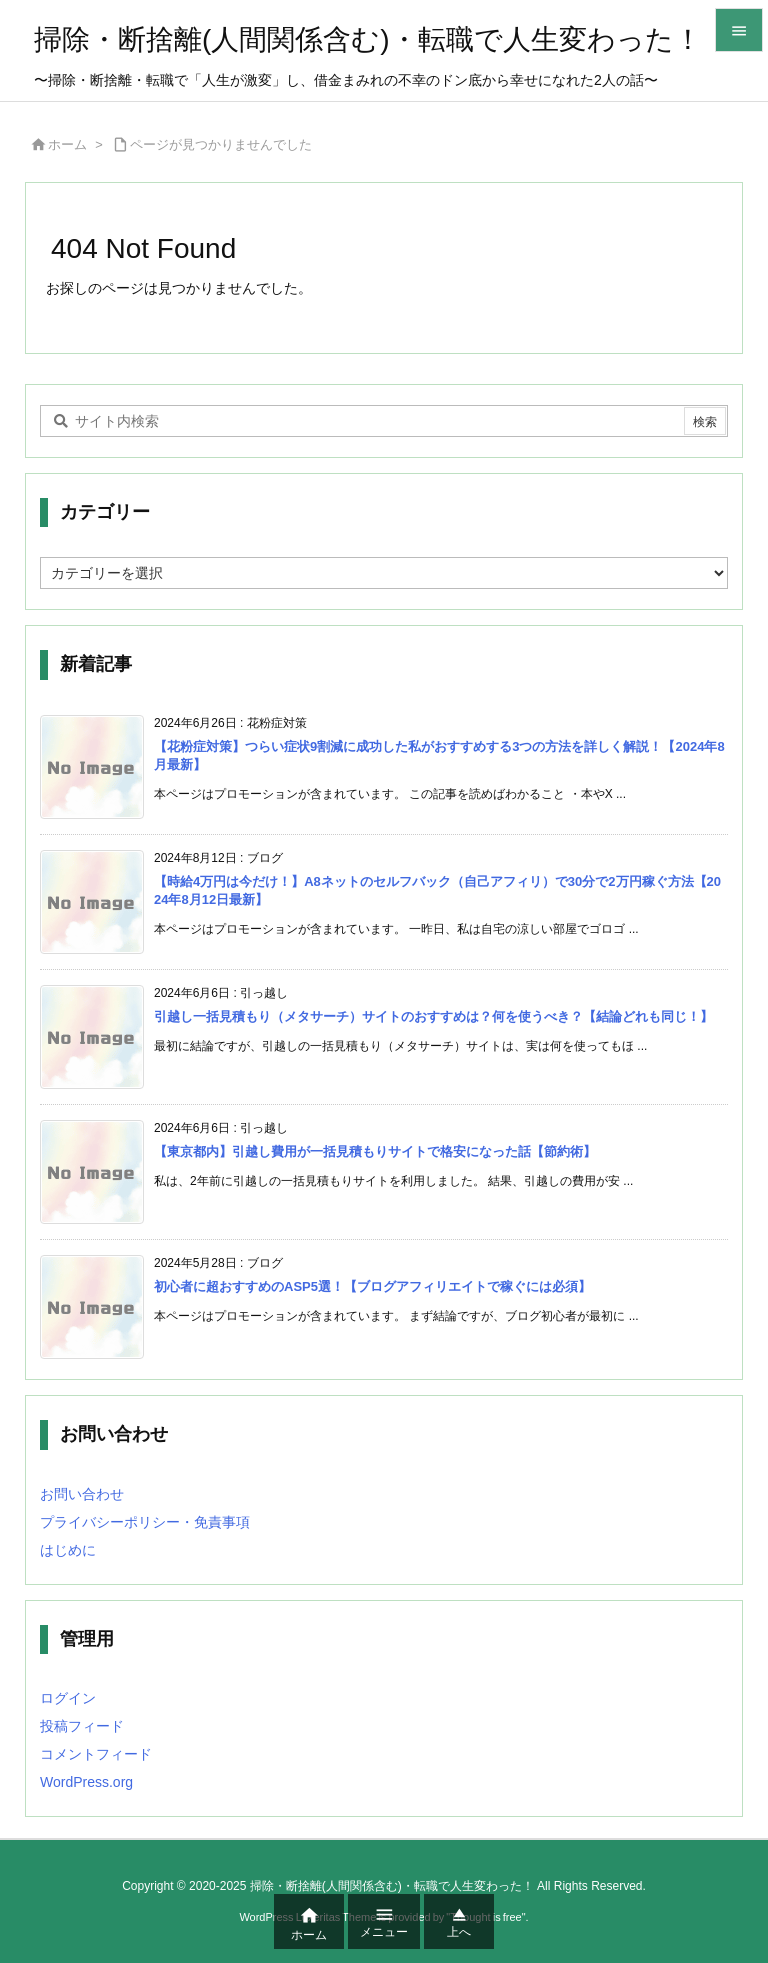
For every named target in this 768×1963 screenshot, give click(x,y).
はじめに (68, 1550)
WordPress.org (86, 1782)
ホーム (67, 144)
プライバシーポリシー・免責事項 (145, 1522)
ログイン (68, 1698)
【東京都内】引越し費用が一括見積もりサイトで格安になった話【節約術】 (375, 1151)
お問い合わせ (82, 1494)
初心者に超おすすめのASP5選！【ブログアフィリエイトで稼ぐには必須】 (372, 1286)
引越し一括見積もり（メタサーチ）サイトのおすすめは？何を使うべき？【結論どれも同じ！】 (433, 1016)
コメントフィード (96, 1754)
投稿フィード (82, 1726)
